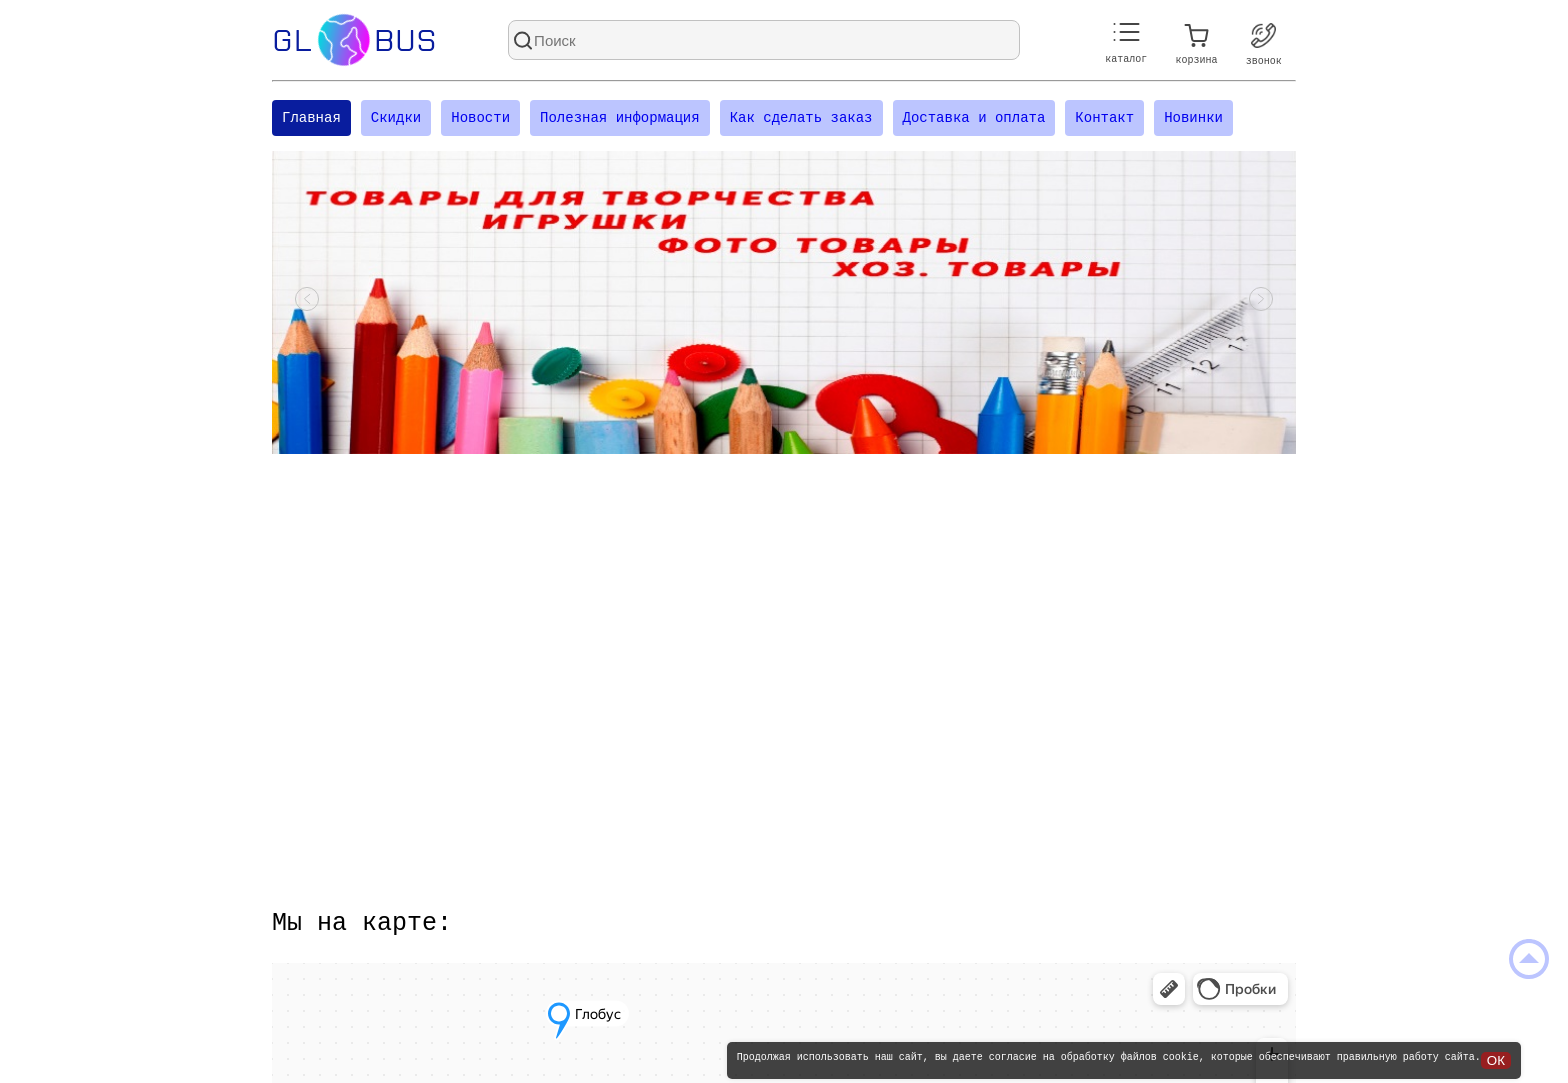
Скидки (396, 119)
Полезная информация (620, 119)
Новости (480, 119)
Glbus (354, 40)
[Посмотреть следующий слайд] (1261, 305)
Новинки (1193, 119)
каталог (1126, 43)
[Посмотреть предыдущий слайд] (307, 305)
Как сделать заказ (801, 119)
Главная (311, 119)
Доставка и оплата (973, 119)
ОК (1496, 1060)
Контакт (1104, 119)
